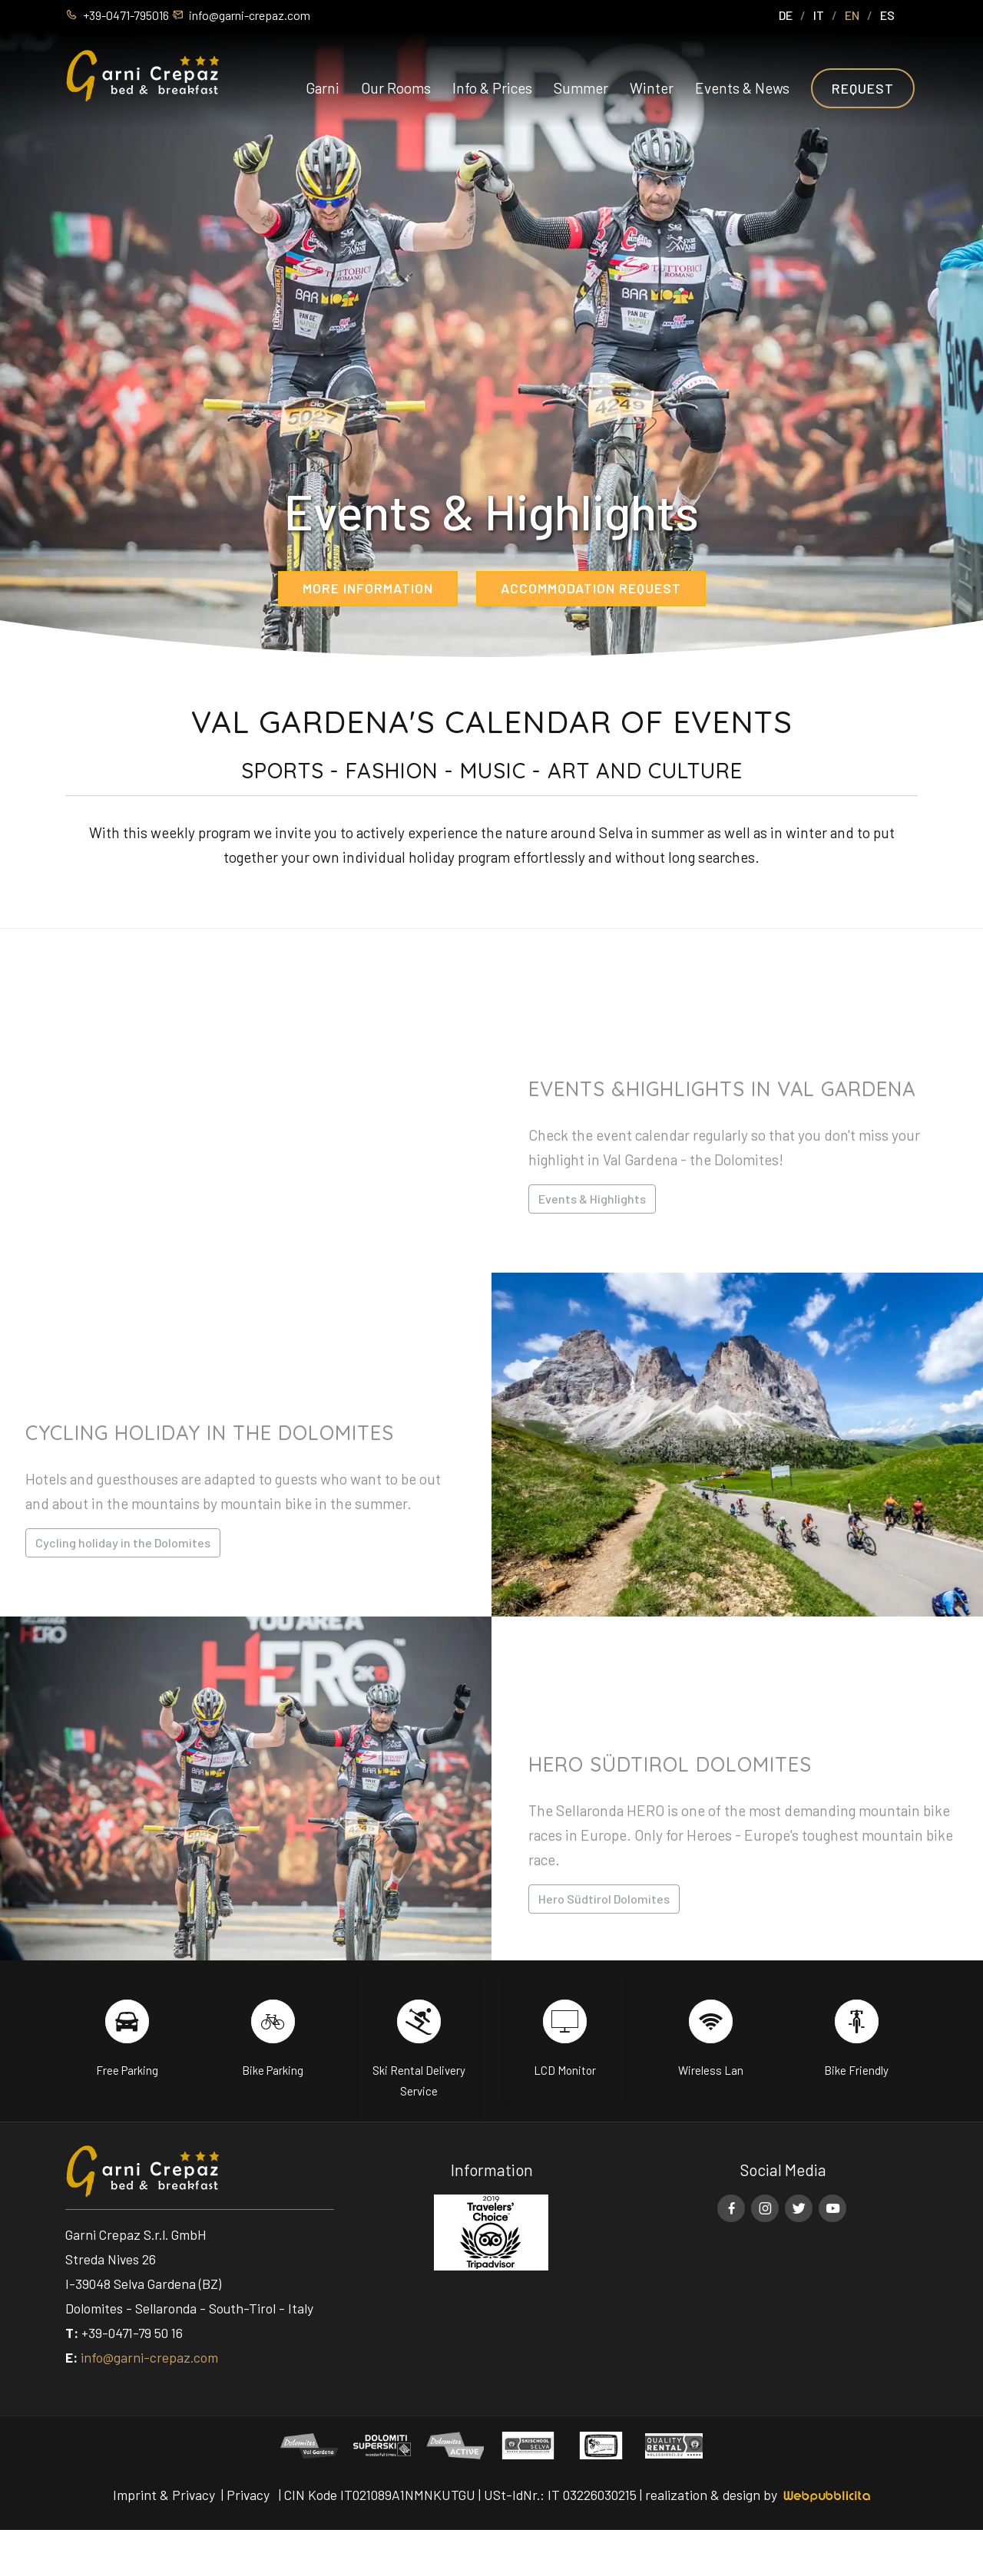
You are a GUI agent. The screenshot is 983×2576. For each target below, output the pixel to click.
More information (368, 588)
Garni (322, 88)
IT (818, 15)
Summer (581, 88)
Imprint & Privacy (164, 2494)
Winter (652, 88)
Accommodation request (591, 588)
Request (863, 88)
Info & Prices (492, 88)
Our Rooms (396, 88)
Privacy (248, 2494)
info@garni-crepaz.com (149, 2357)
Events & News (742, 88)
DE (786, 15)
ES (887, 15)
